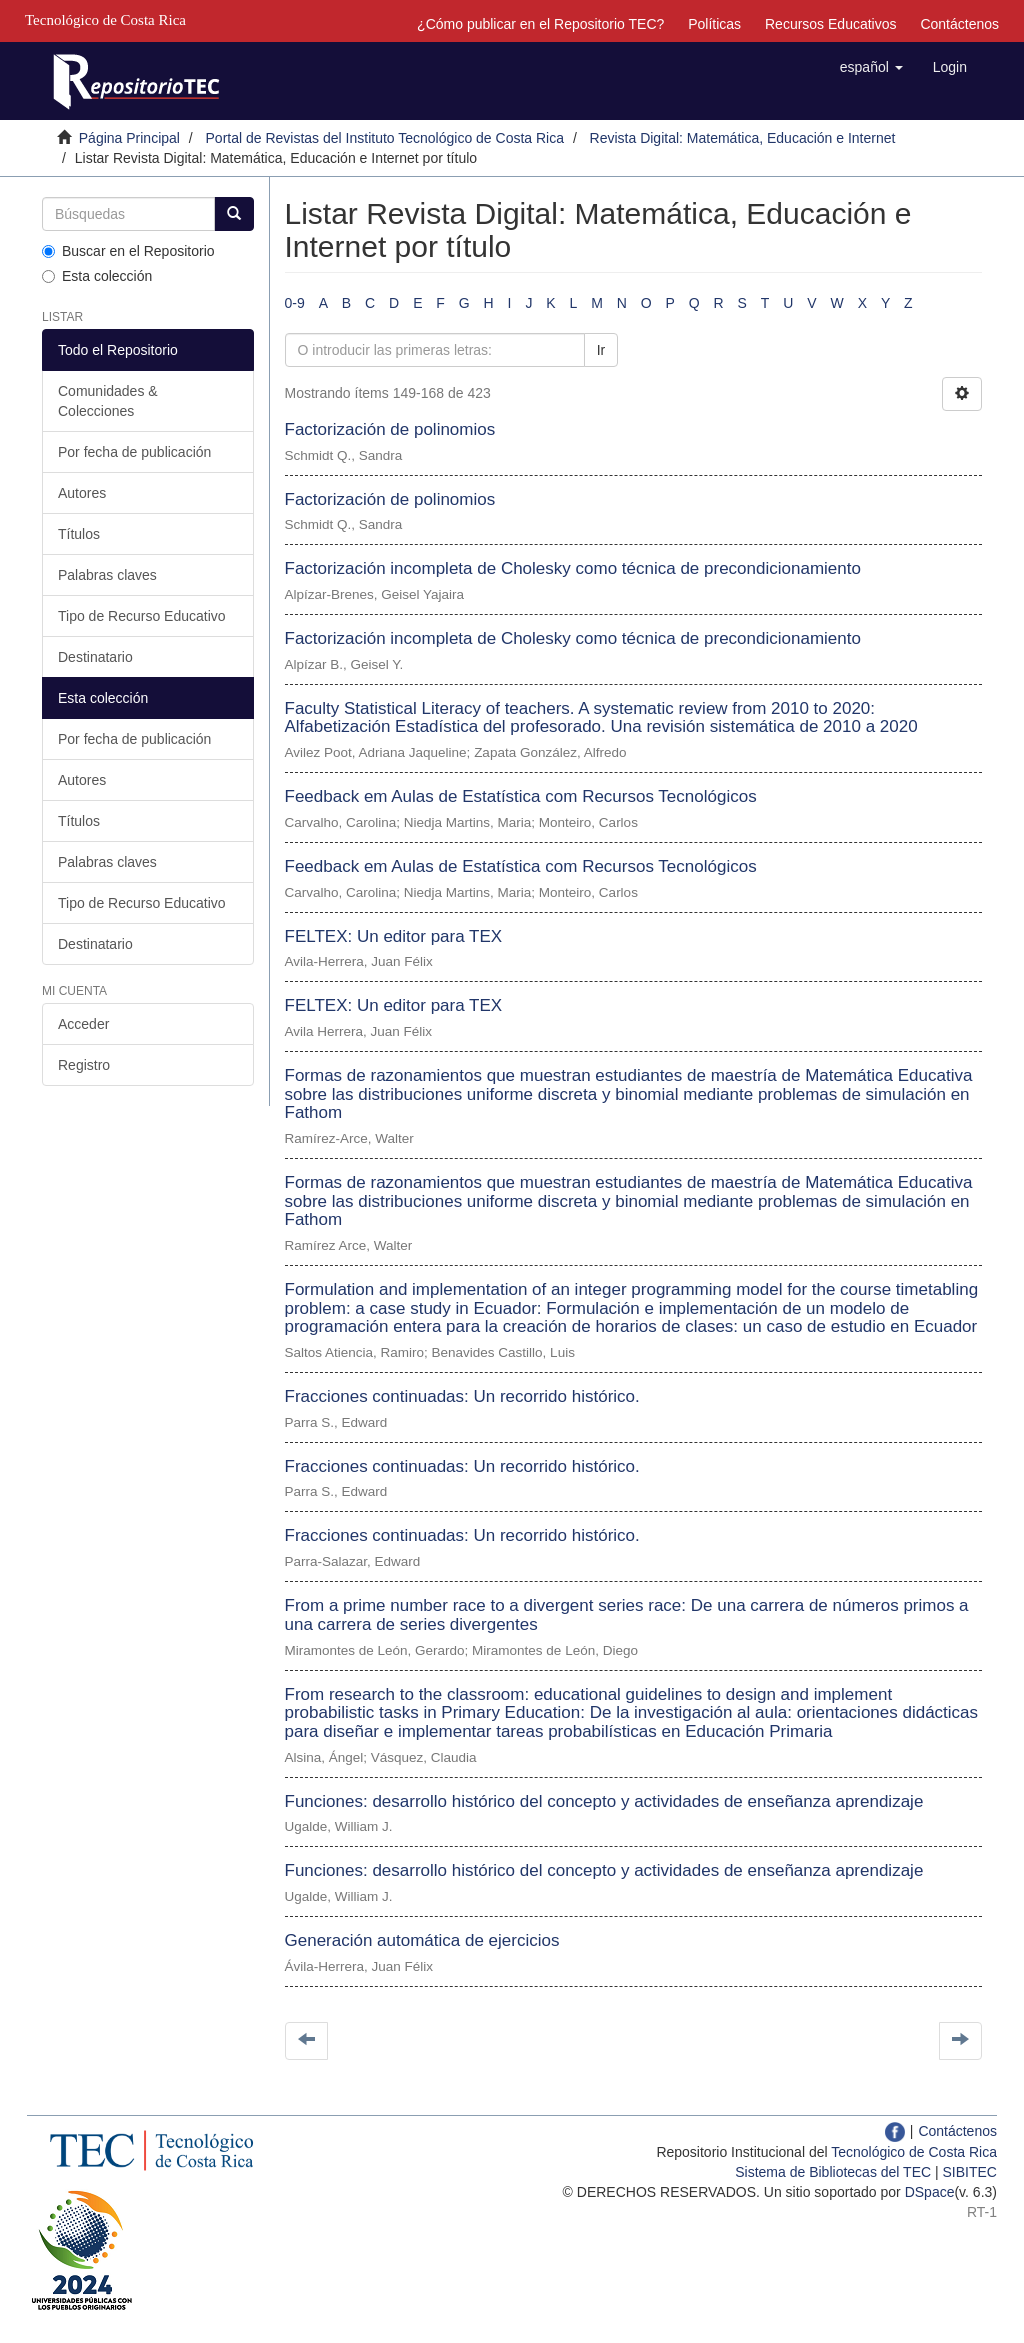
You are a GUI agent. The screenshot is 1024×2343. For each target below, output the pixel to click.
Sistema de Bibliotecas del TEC (833, 2172)
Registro (84, 1065)
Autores (82, 493)
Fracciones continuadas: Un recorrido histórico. (462, 1396)
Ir (601, 350)
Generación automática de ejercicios (422, 1940)
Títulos (79, 534)
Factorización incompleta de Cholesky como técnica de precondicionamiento (573, 568)
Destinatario (95, 657)
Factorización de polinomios (390, 429)
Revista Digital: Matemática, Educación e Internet (743, 138)
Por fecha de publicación (134, 452)
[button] (871, 67)
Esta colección (97, 276)
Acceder (83, 1024)
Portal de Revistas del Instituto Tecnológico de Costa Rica (385, 138)
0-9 (295, 303)
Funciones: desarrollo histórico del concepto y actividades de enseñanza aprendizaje (604, 1801)
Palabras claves (107, 575)
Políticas (714, 24)
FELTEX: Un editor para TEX (394, 936)
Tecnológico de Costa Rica (914, 2152)
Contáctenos (959, 24)
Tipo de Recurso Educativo (142, 616)
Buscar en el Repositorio (128, 251)
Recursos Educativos (831, 24)
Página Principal (129, 138)
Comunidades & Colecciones (108, 401)
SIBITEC (970, 2172)
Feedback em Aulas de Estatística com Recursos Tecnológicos (521, 796)
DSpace (930, 2192)
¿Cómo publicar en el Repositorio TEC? (540, 24)
